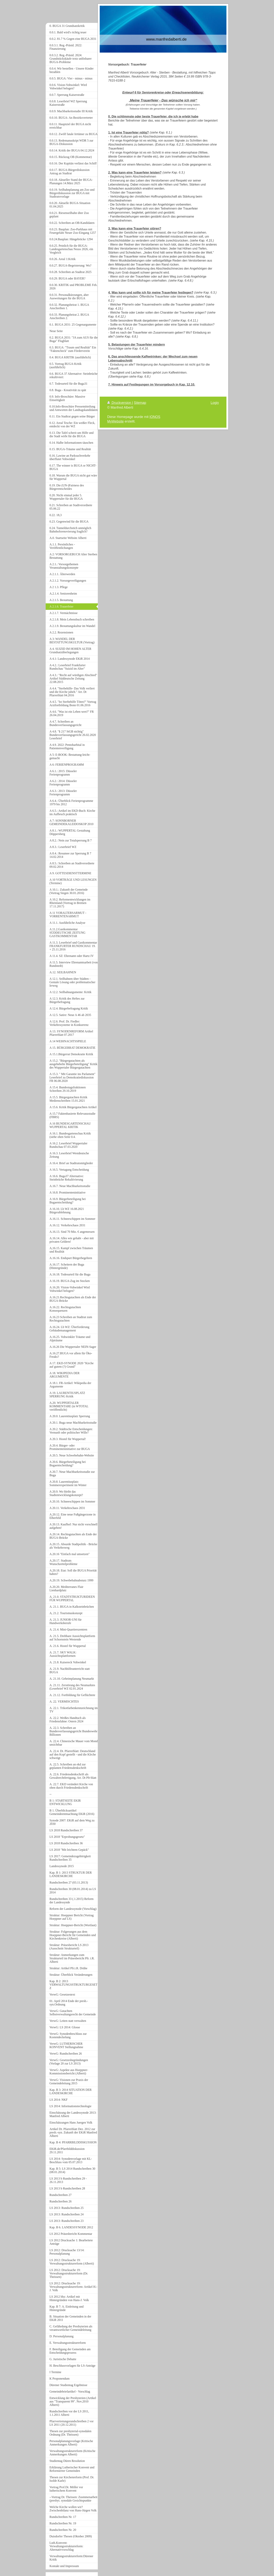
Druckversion (119, 403)
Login (215, 403)
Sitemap (140, 403)
